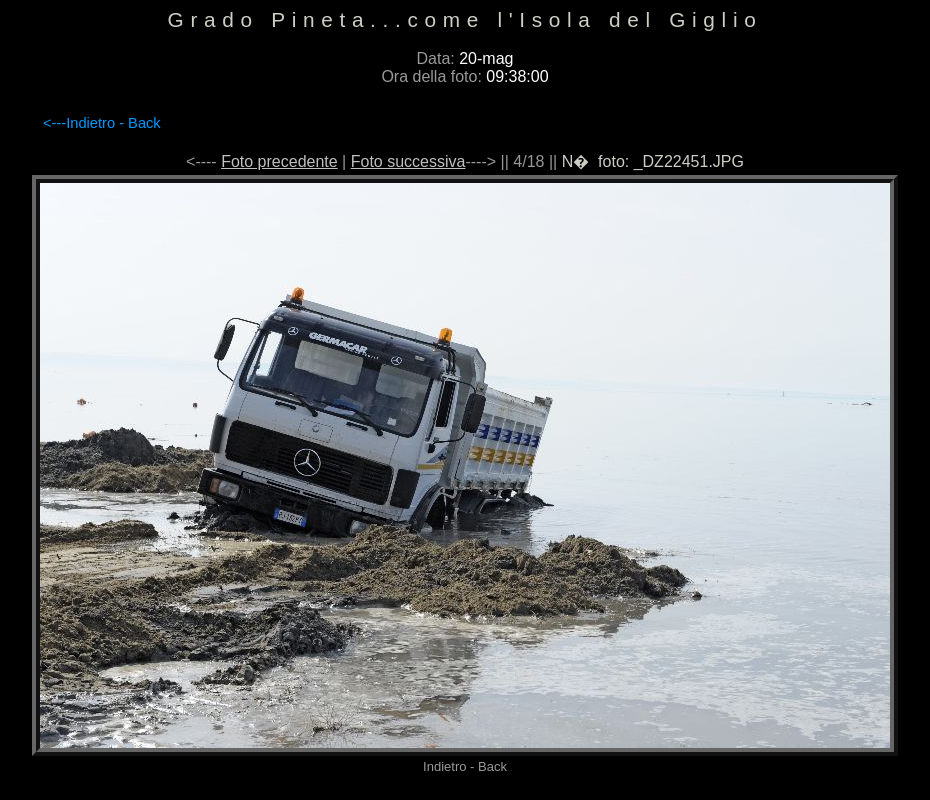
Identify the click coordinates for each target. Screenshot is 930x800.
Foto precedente (279, 161)
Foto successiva (408, 161)
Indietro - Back (113, 123)
